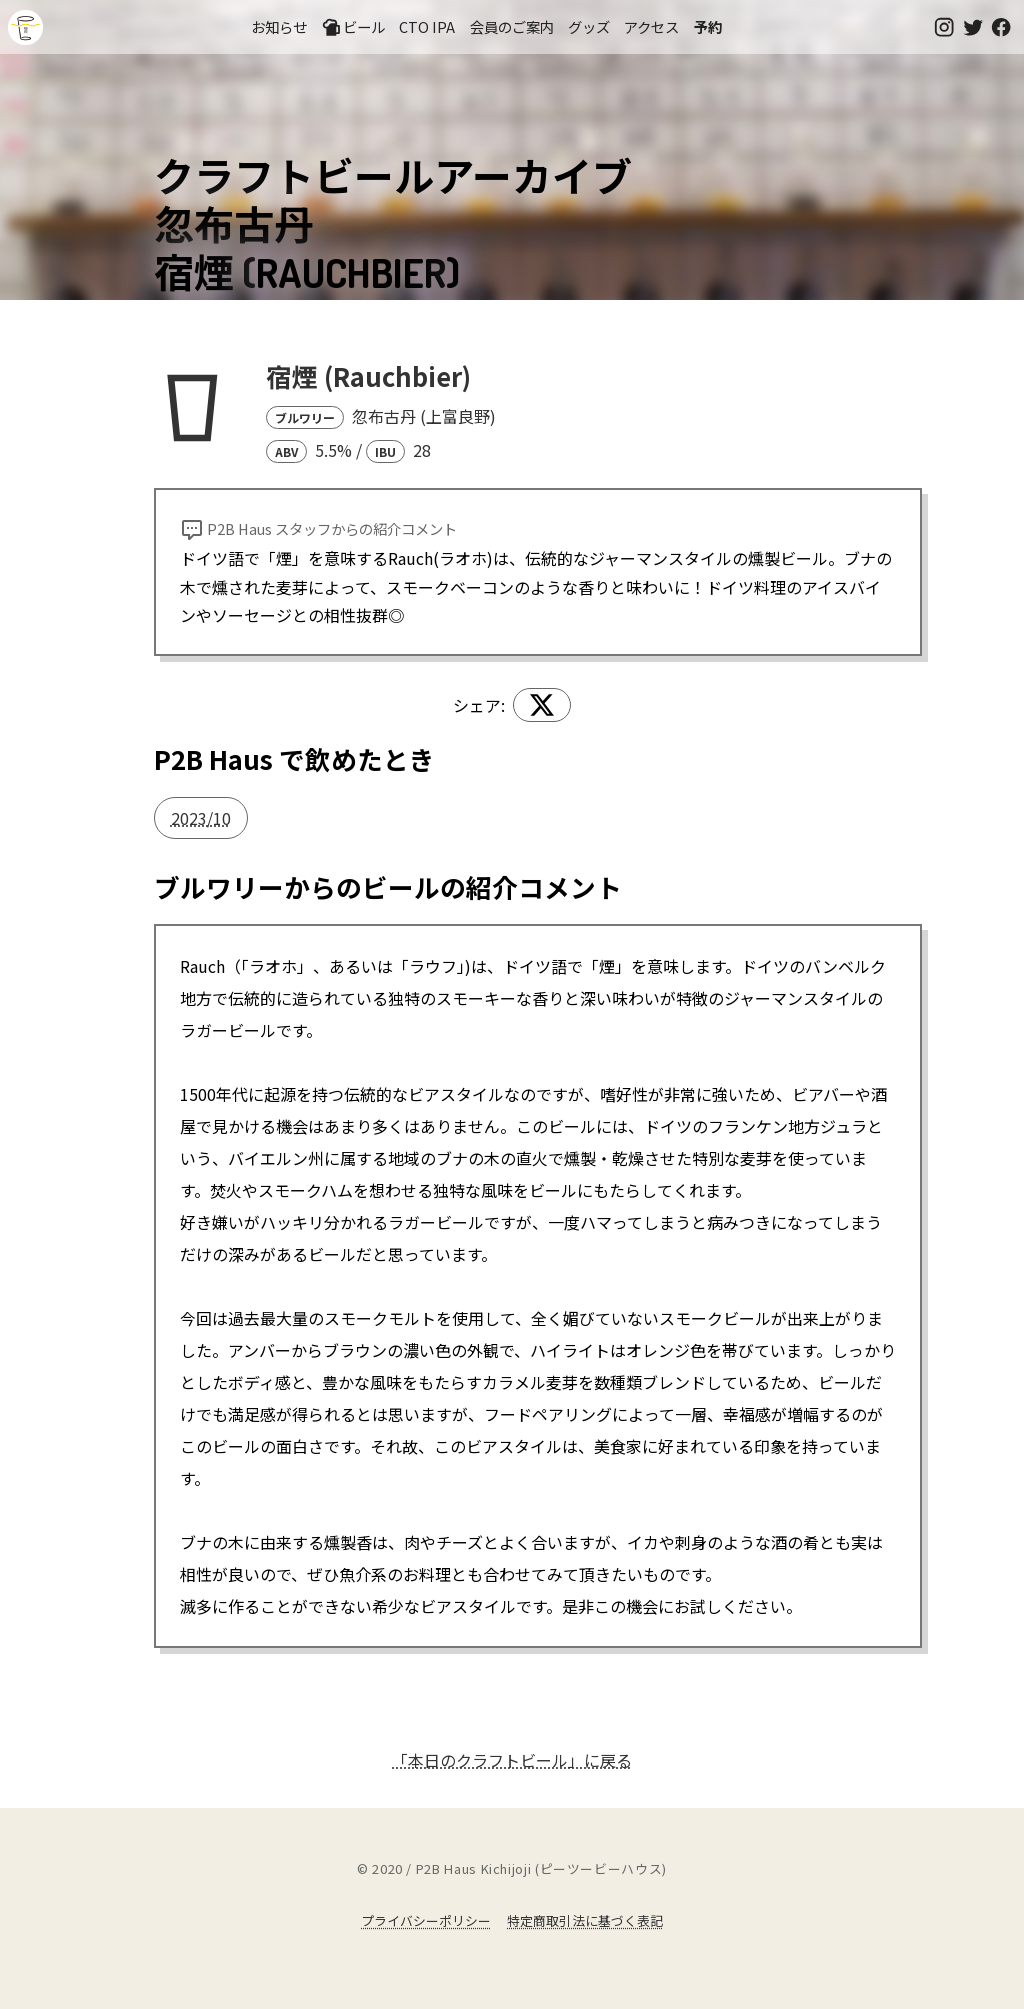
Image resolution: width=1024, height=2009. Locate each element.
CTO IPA (427, 26)
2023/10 (201, 818)
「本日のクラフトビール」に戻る (512, 1760)
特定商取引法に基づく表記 (585, 1920)
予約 (708, 26)
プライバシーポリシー (426, 1920)
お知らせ (279, 26)
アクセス (651, 26)
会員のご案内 (512, 26)
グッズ (589, 26)
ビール (353, 27)
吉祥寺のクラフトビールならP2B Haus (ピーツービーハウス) (25, 27)
